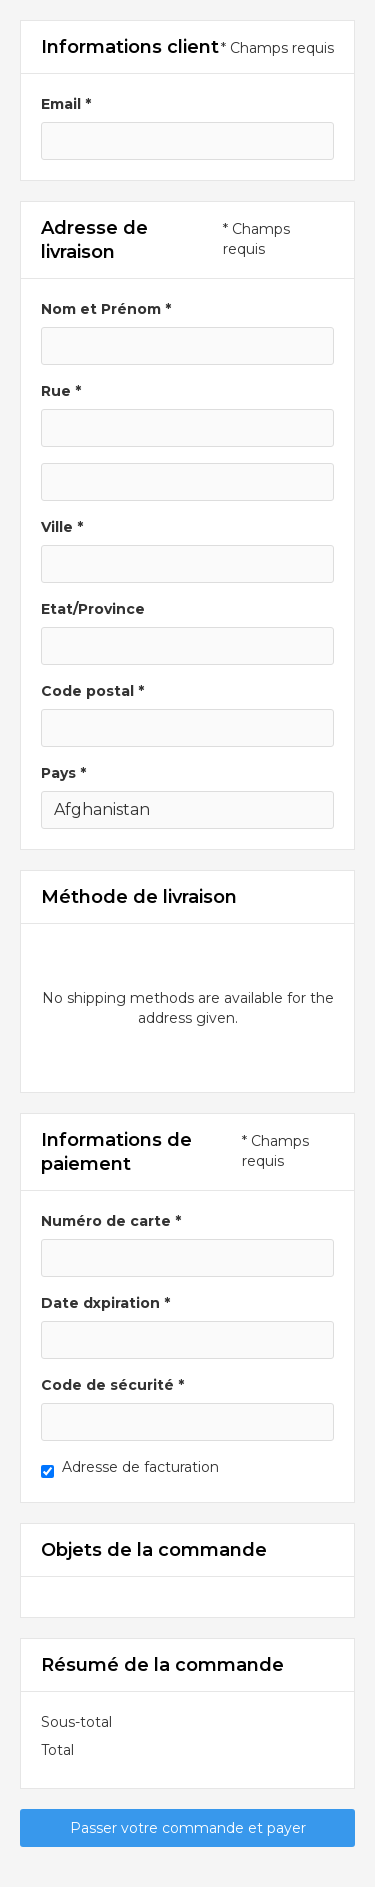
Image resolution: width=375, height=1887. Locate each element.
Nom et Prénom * (106, 309)
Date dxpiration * (105, 1303)
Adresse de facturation (140, 1467)
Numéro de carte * (111, 1221)
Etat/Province (93, 609)
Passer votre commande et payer (188, 1828)
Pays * (63, 773)
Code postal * (92, 691)
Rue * (61, 391)
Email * (66, 104)
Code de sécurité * (112, 1385)
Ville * (62, 527)
